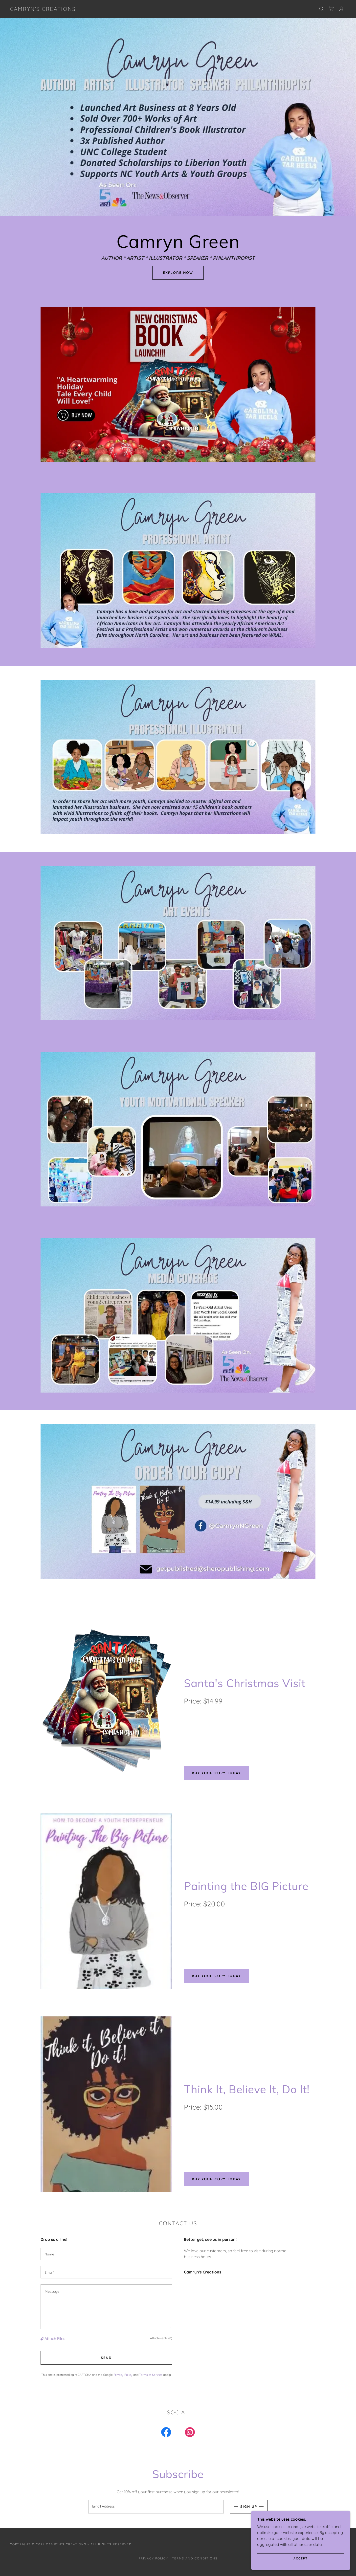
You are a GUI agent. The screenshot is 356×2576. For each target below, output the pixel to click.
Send (106, 2358)
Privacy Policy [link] (123, 2375)
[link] (43, 9)
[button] (341, 9)
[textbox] (106, 2254)
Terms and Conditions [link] (195, 2558)
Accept (300, 2558)
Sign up (248, 2506)
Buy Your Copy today (216, 1773)
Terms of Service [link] (150, 2375)
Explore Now (178, 272)
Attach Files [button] (54, 2338)
